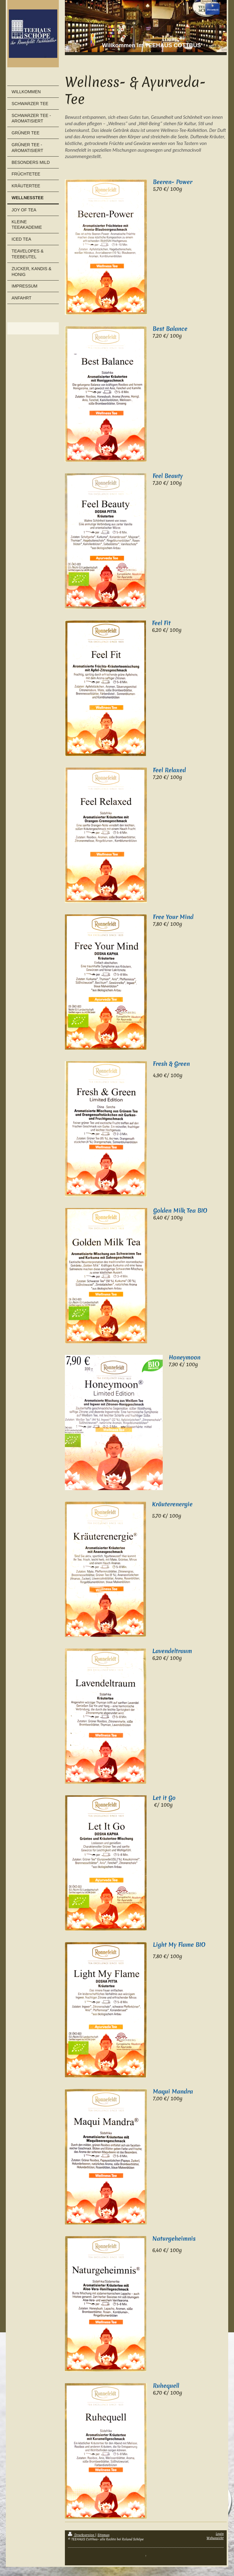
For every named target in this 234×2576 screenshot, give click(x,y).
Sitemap (103, 2535)
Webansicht (215, 2538)
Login (220, 2534)
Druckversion (81, 2535)
